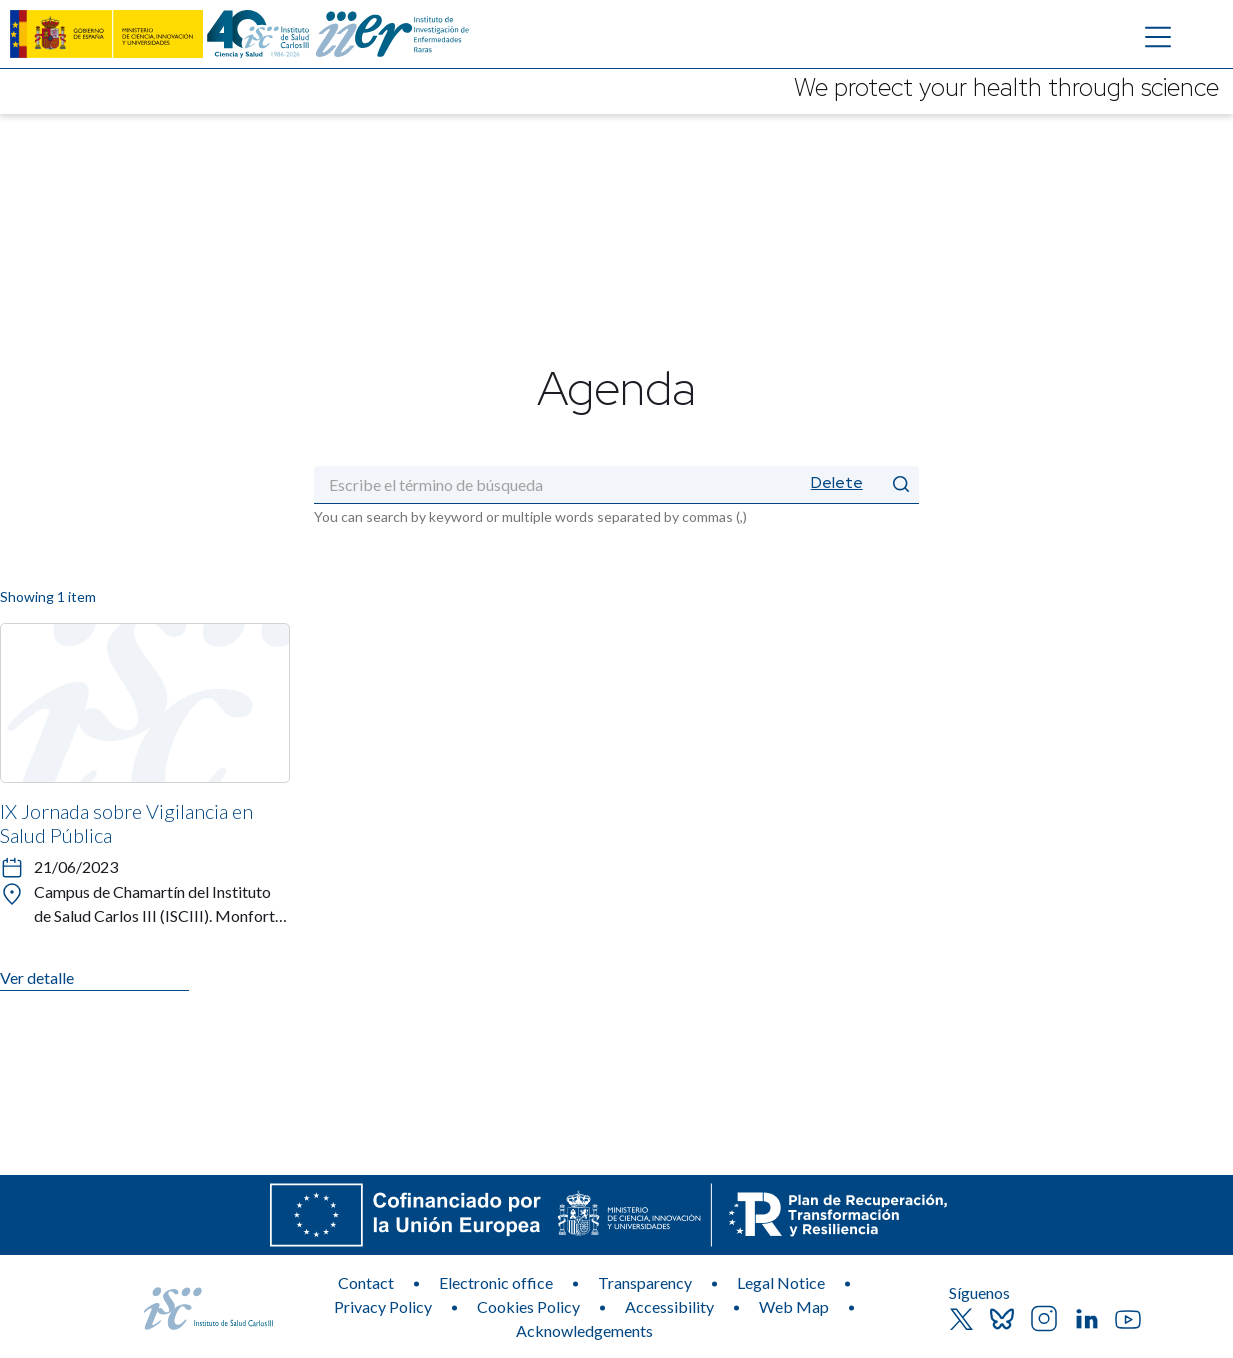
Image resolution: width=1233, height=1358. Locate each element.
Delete (837, 482)
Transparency (645, 1282)
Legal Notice (781, 1282)
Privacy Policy (383, 1306)
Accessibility (669, 1306)
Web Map (794, 1306)
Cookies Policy (528, 1306)
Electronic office (496, 1282)
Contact (366, 1282)
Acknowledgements (584, 1330)
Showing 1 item (48, 596)
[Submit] (901, 484)
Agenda (616, 387)
